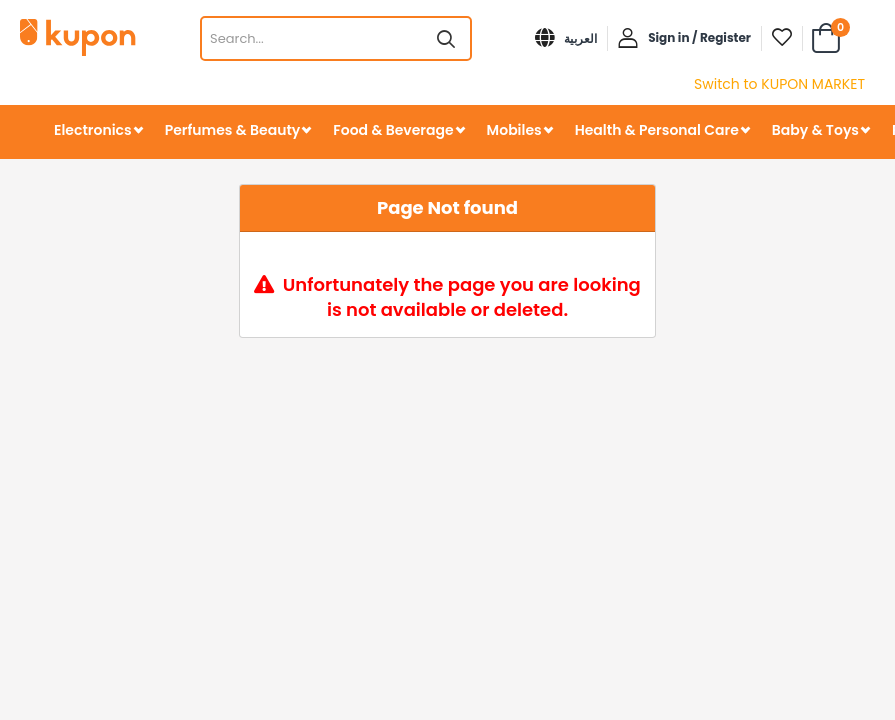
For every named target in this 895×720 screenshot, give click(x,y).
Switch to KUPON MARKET (779, 84)
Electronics (93, 130)
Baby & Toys (815, 130)
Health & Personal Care (657, 130)
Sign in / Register (699, 37)
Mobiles (514, 130)
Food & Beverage (393, 130)
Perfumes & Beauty (233, 130)
